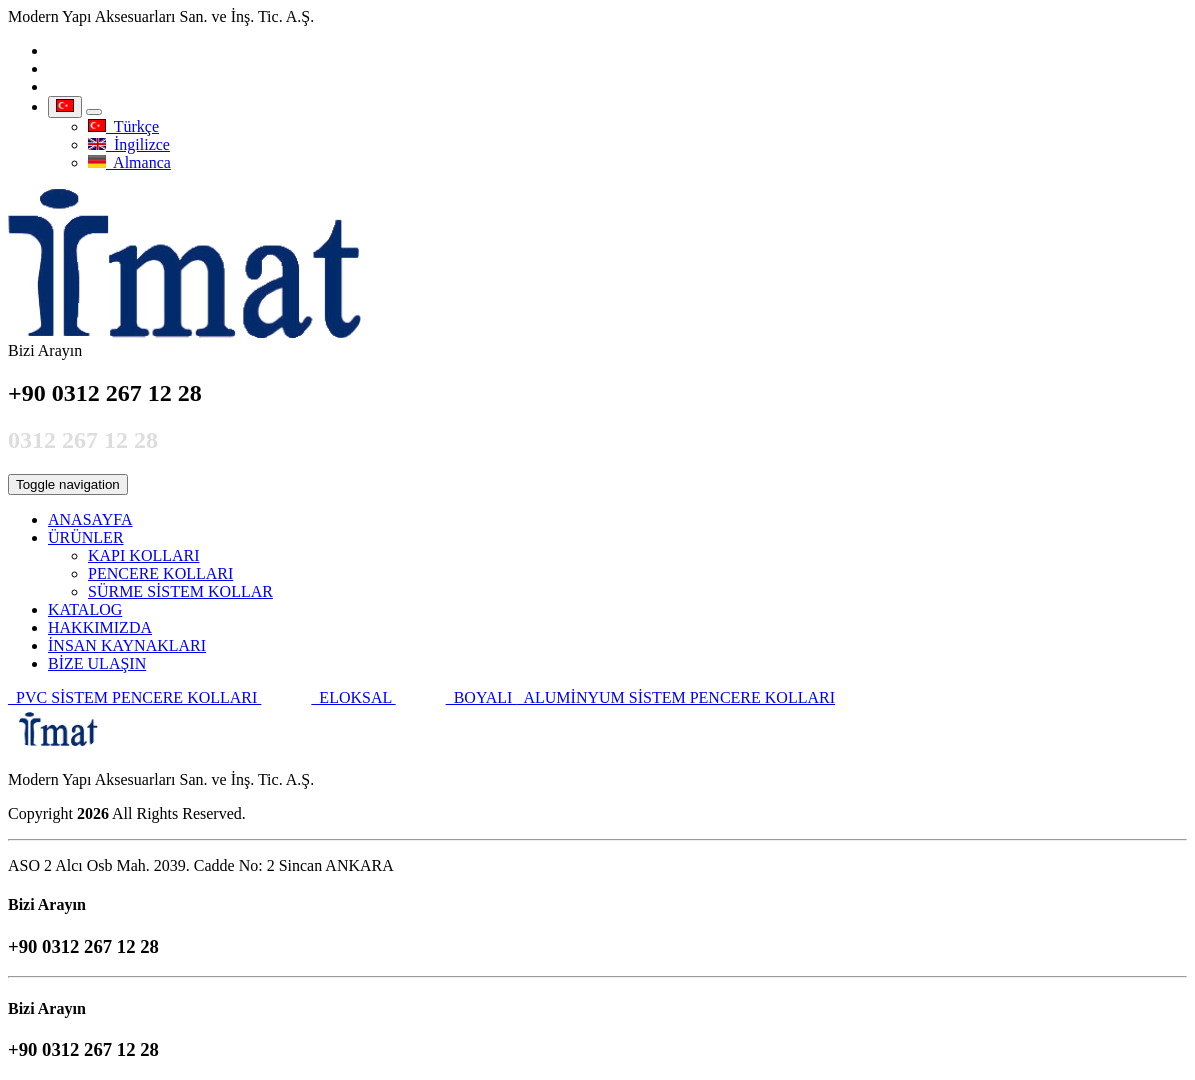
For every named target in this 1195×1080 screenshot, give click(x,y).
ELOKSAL (353, 697)
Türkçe (123, 126)
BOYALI (481, 697)
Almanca (129, 162)
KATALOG (85, 609)
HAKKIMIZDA (100, 627)
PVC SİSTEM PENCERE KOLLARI (134, 697)
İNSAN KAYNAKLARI (127, 645)
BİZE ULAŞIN (97, 663)
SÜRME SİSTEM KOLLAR (180, 591)
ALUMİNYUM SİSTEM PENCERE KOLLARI (675, 697)
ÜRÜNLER (86, 537)
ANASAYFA (90, 519)
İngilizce (129, 144)
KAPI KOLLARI (144, 555)
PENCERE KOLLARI (160, 573)
